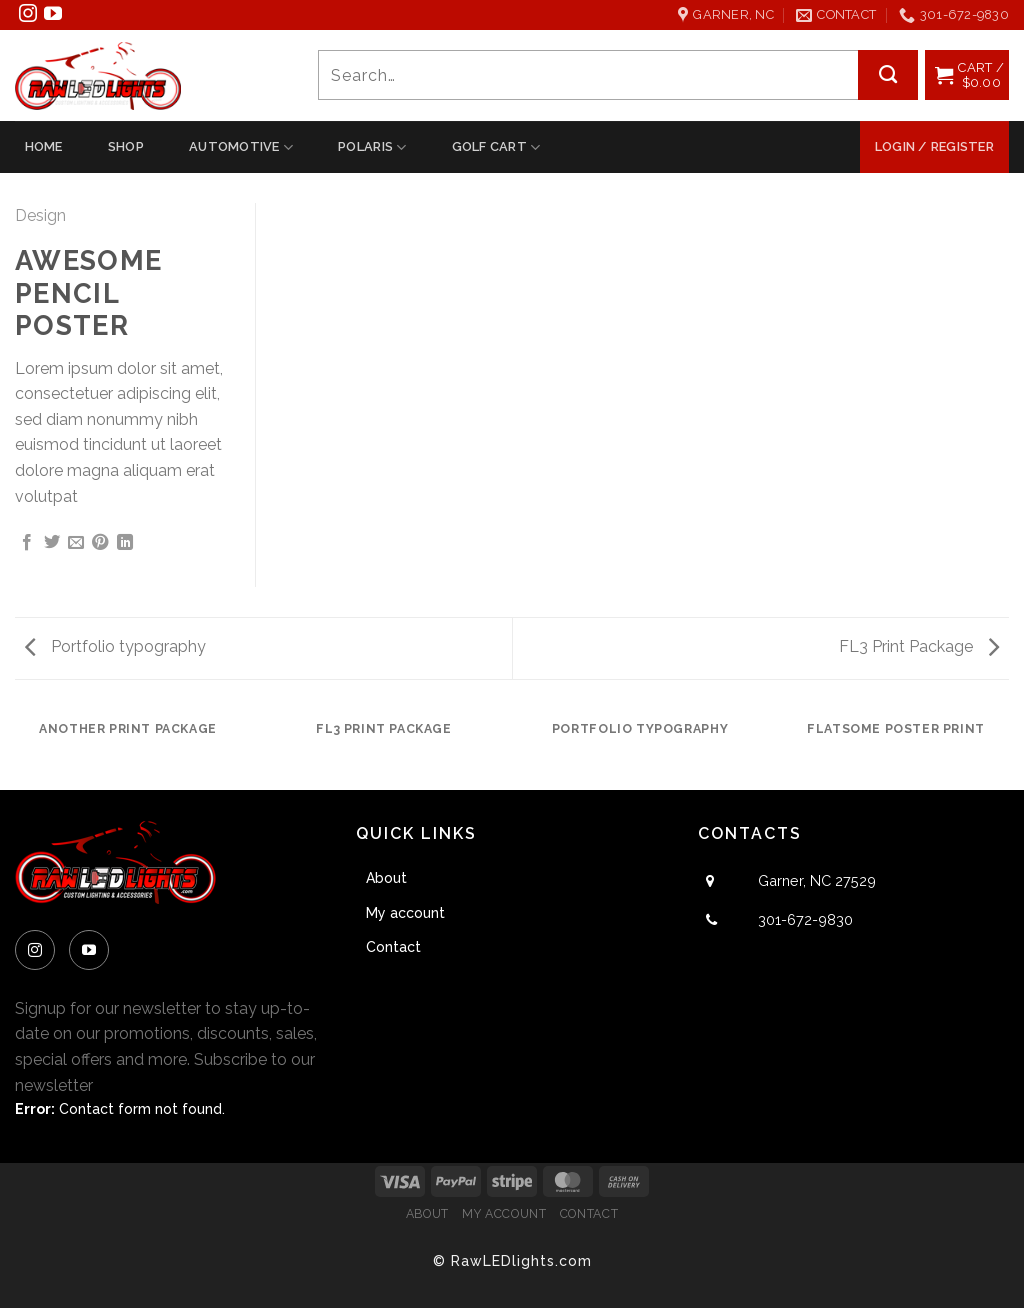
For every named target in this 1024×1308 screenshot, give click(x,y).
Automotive (241, 147)
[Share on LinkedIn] (125, 543)
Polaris (372, 147)
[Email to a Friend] (76, 543)
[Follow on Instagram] (28, 17)
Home (44, 146)
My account (405, 913)
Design (40, 215)
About (386, 878)
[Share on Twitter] (52, 543)
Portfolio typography (115, 646)
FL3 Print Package (919, 646)
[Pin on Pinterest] (100, 543)
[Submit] (888, 75)
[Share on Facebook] (27, 543)
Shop (126, 146)
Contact (393, 947)
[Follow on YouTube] (53, 17)
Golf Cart (496, 147)
